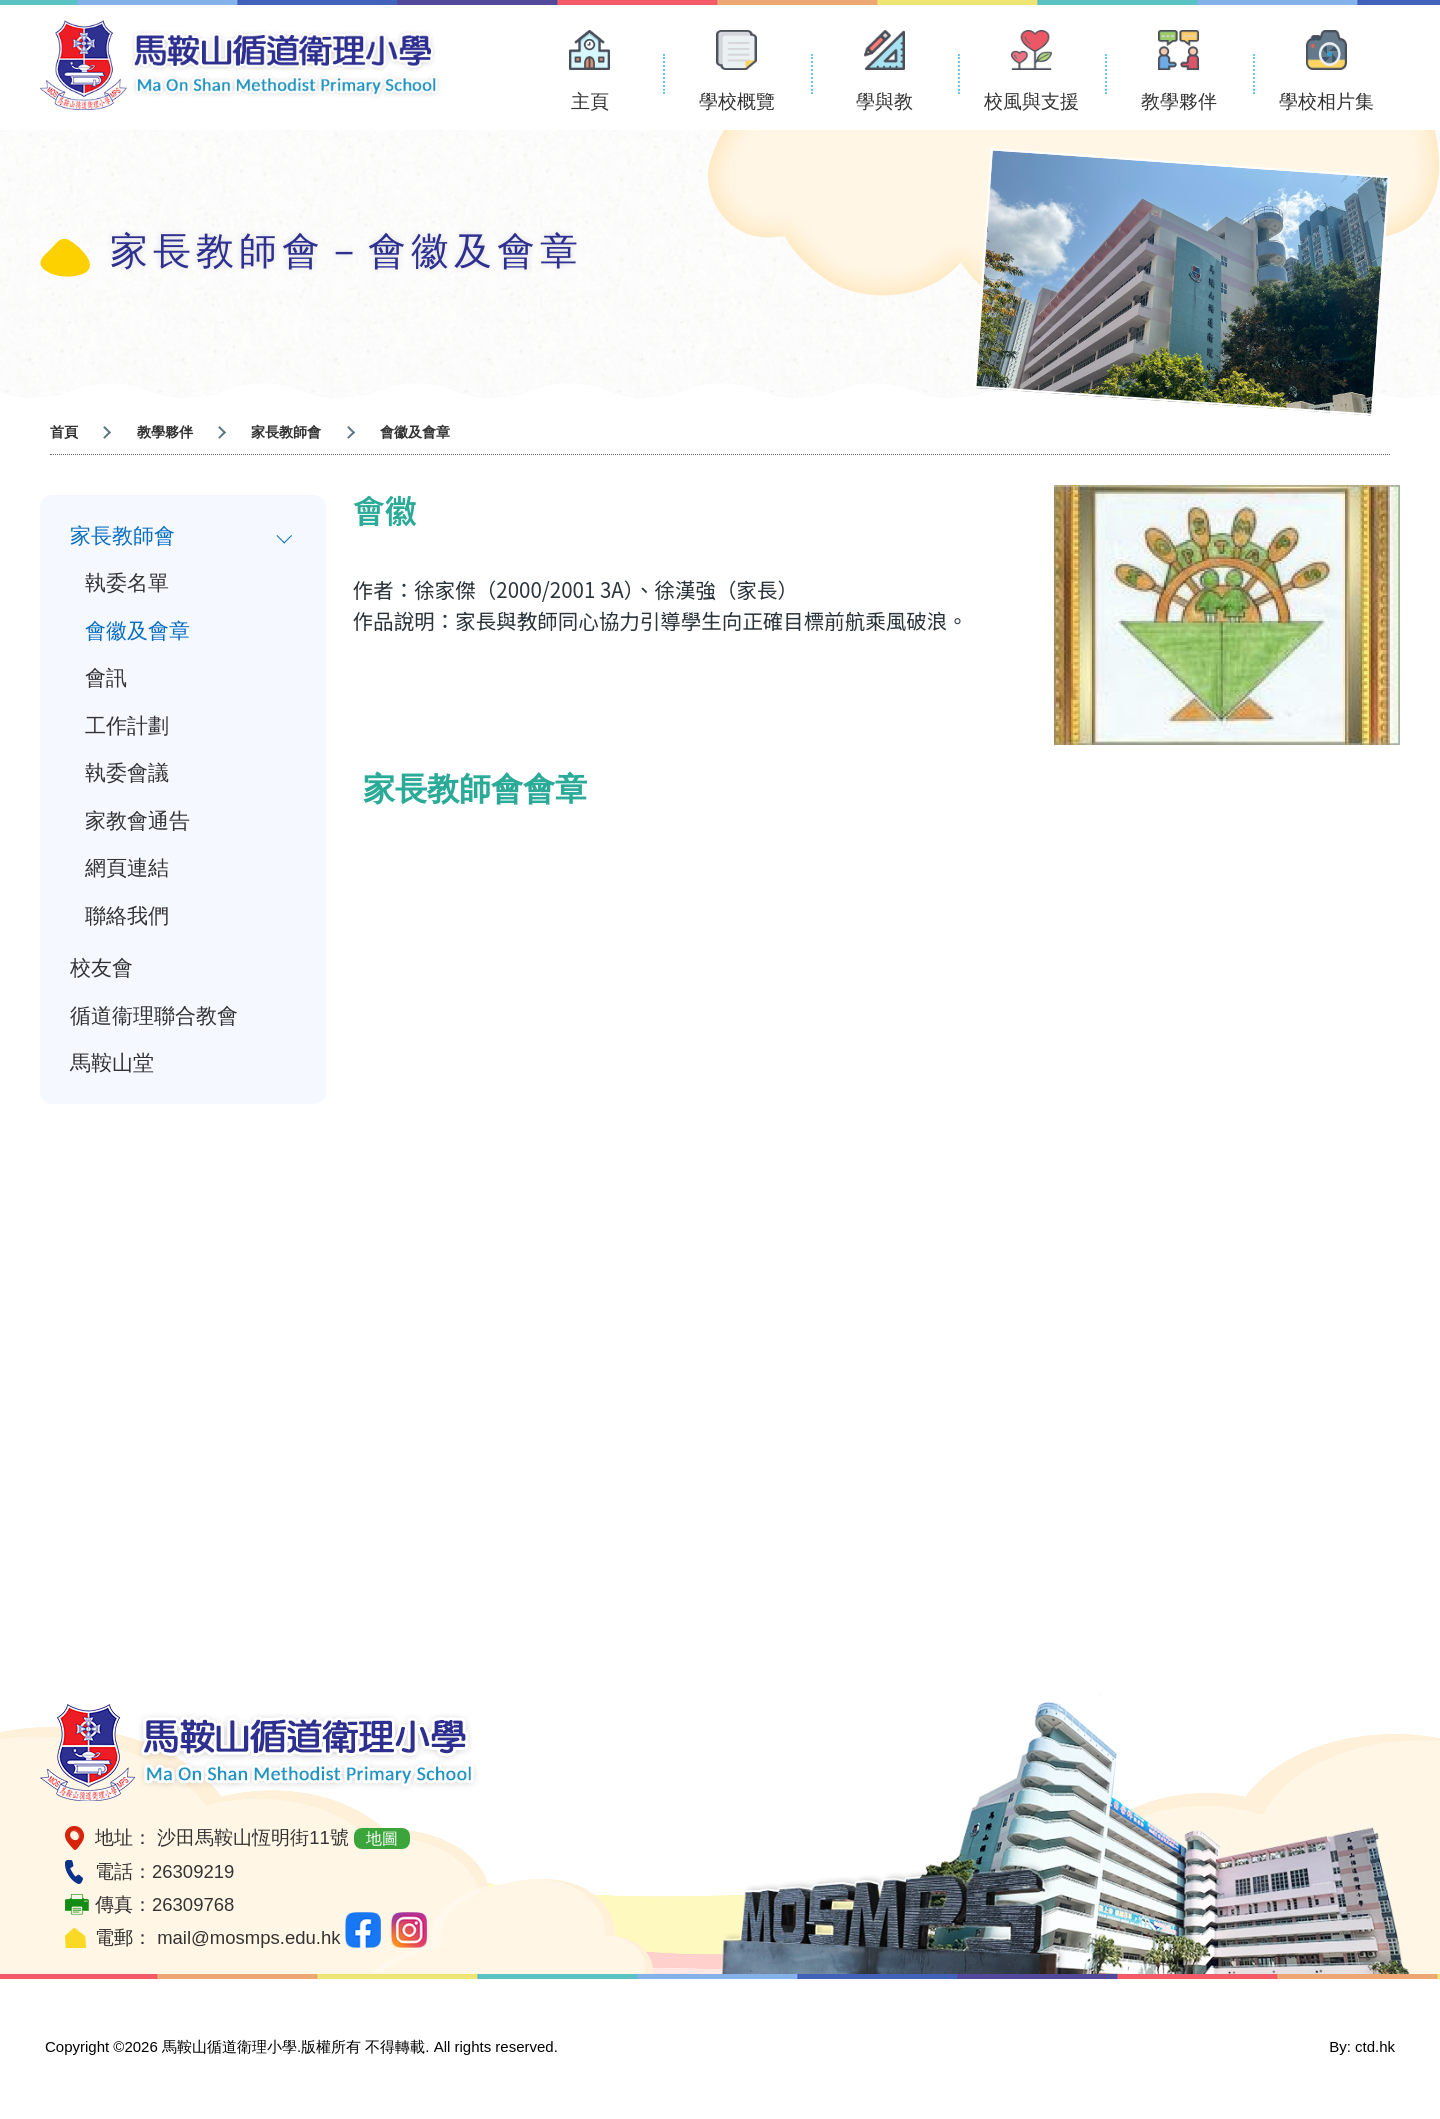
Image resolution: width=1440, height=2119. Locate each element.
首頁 (64, 432)
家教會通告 (137, 824)
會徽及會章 (137, 632)
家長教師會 (286, 432)
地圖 (382, 1838)
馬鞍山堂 (112, 1069)
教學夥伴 (1179, 101)
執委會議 (127, 776)
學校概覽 (737, 101)
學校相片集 (1326, 101)
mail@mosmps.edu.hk (248, 1937)
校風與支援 (1031, 101)
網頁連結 (127, 872)
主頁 (590, 101)
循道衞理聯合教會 (154, 1021)
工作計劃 (127, 728)
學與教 (884, 101)
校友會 (101, 973)
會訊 (106, 680)
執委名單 (127, 584)
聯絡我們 (127, 920)
